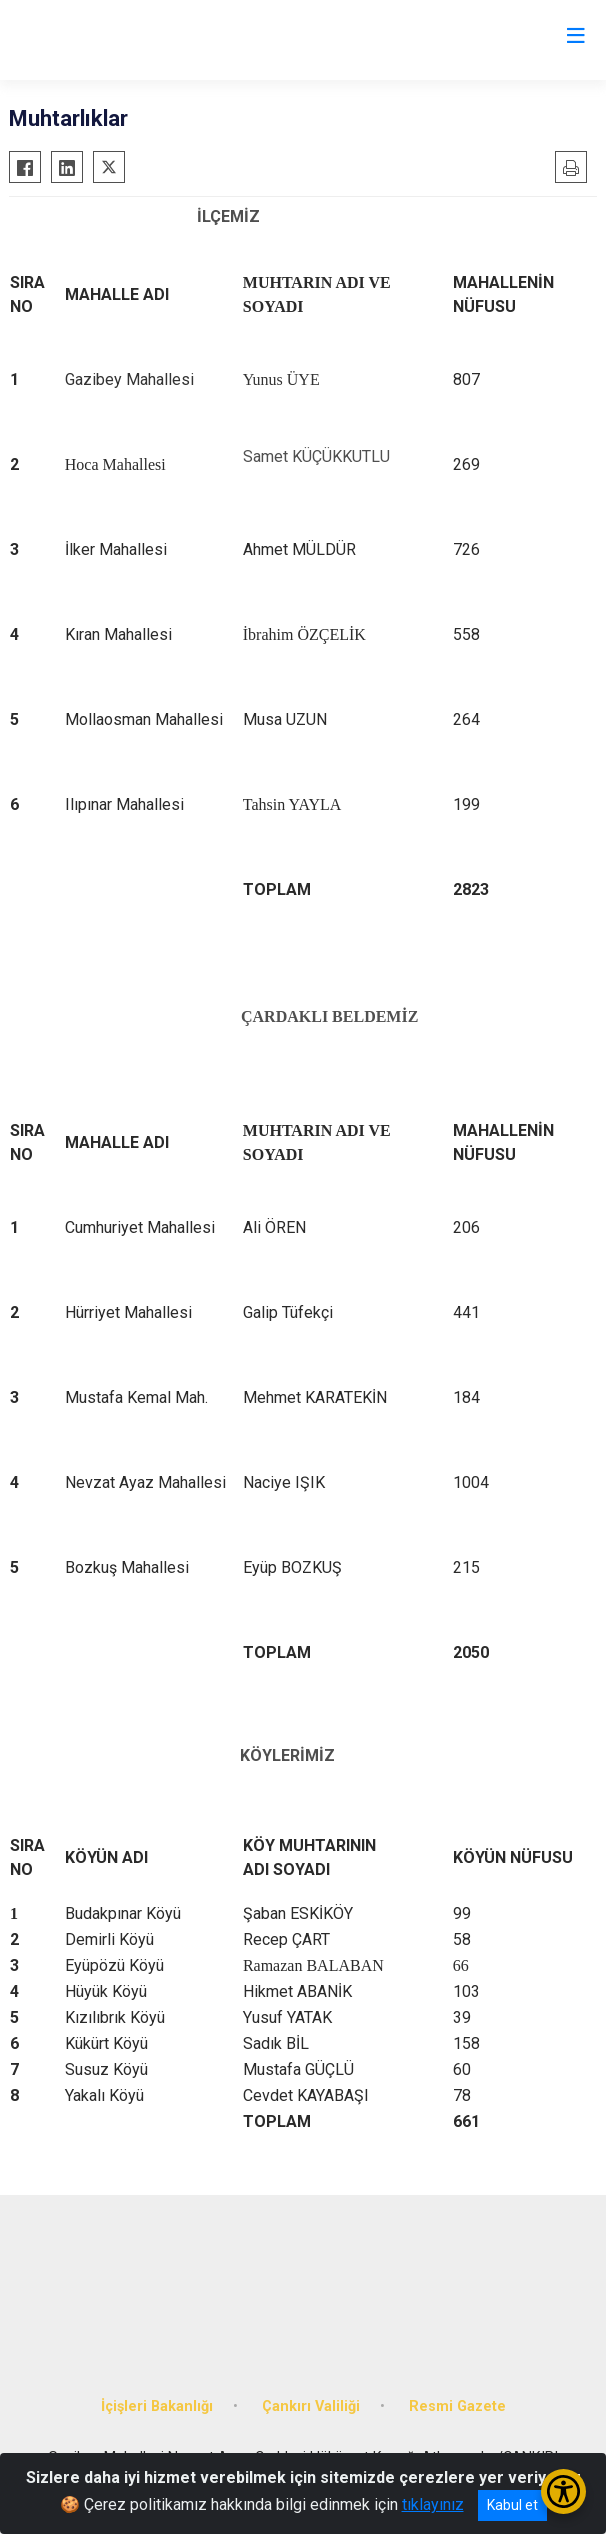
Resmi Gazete (457, 2406)
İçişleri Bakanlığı (157, 2406)
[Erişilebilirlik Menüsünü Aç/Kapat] (563, 2491)
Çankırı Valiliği (311, 2406)
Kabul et (512, 2505)
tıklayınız (433, 2504)
